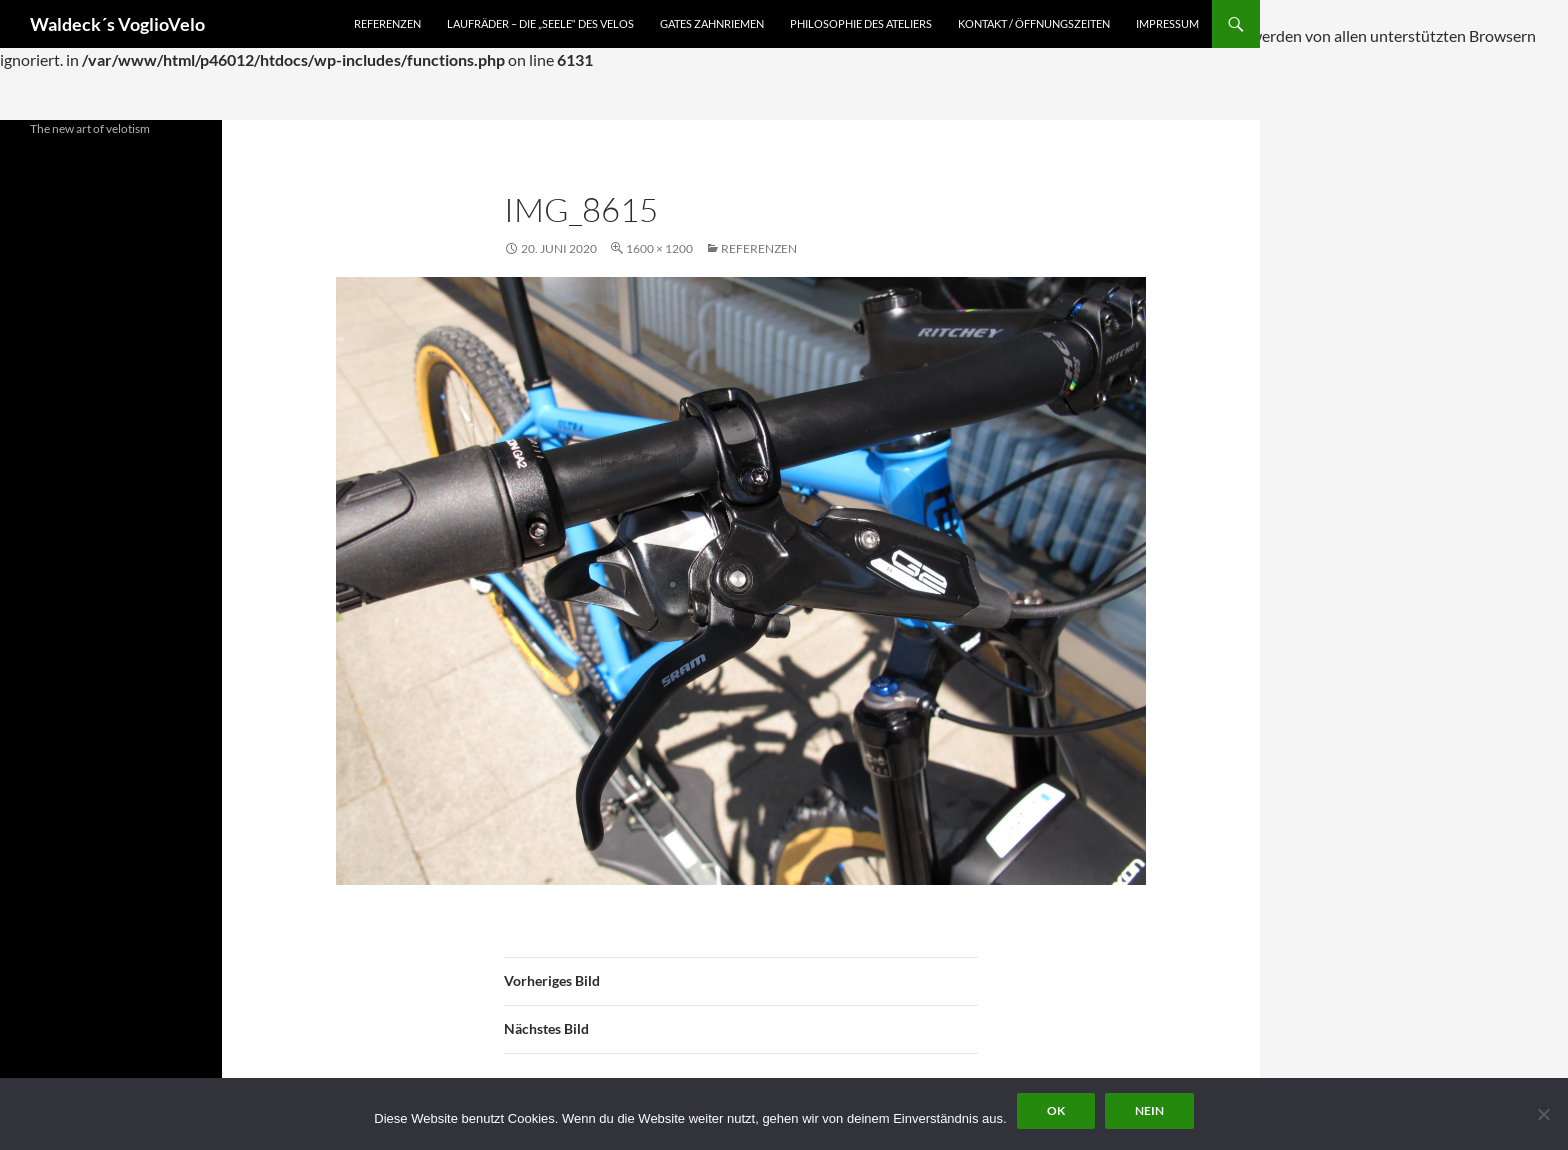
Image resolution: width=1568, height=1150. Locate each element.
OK (1056, 1110)
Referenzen (387, 23)
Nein (1149, 1110)
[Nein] (1543, 1114)
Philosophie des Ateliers (861, 23)
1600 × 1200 (659, 248)
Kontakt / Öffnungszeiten (1034, 23)
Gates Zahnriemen (712, 23)
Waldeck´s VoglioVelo (117, 24)
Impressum (1167, 23)
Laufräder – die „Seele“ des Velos (540, 23)
